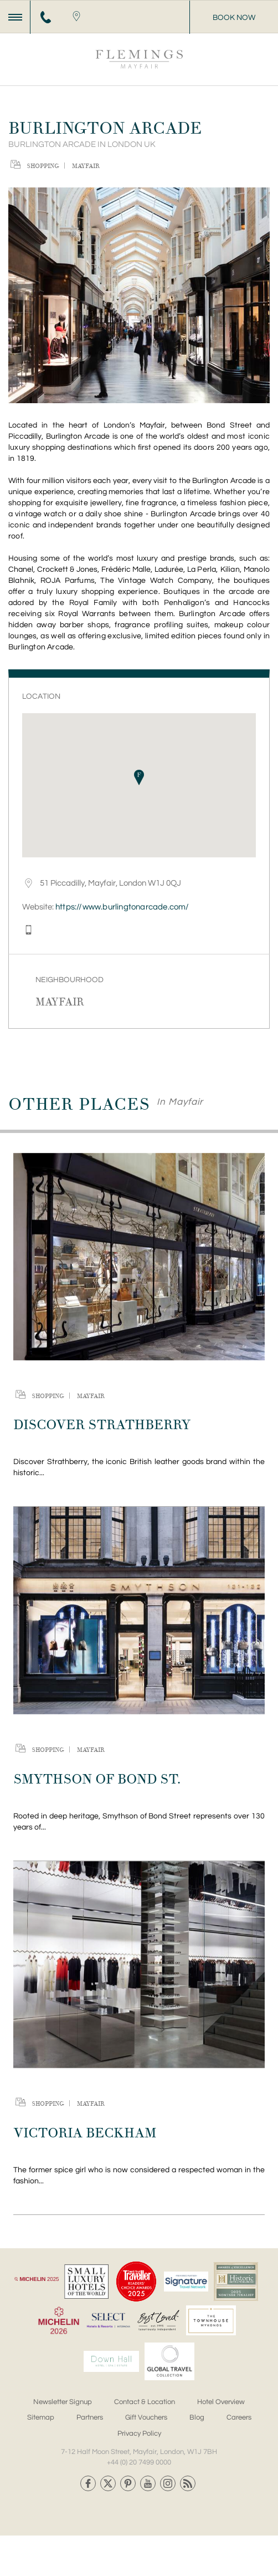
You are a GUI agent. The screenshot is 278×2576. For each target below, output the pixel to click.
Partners (89, 2417)
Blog (196, 2417)
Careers (238, 2417)
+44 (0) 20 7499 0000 (139, 2462)
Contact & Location (144, 2402)
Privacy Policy (139, 2433)
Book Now (234, 18)
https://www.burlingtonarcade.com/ (122, 907)
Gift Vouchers (146, 2417)
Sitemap (40, 2417)
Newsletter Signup (62, 2402)
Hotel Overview (221, 2402)
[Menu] (15, 17)
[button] (139, 777)
